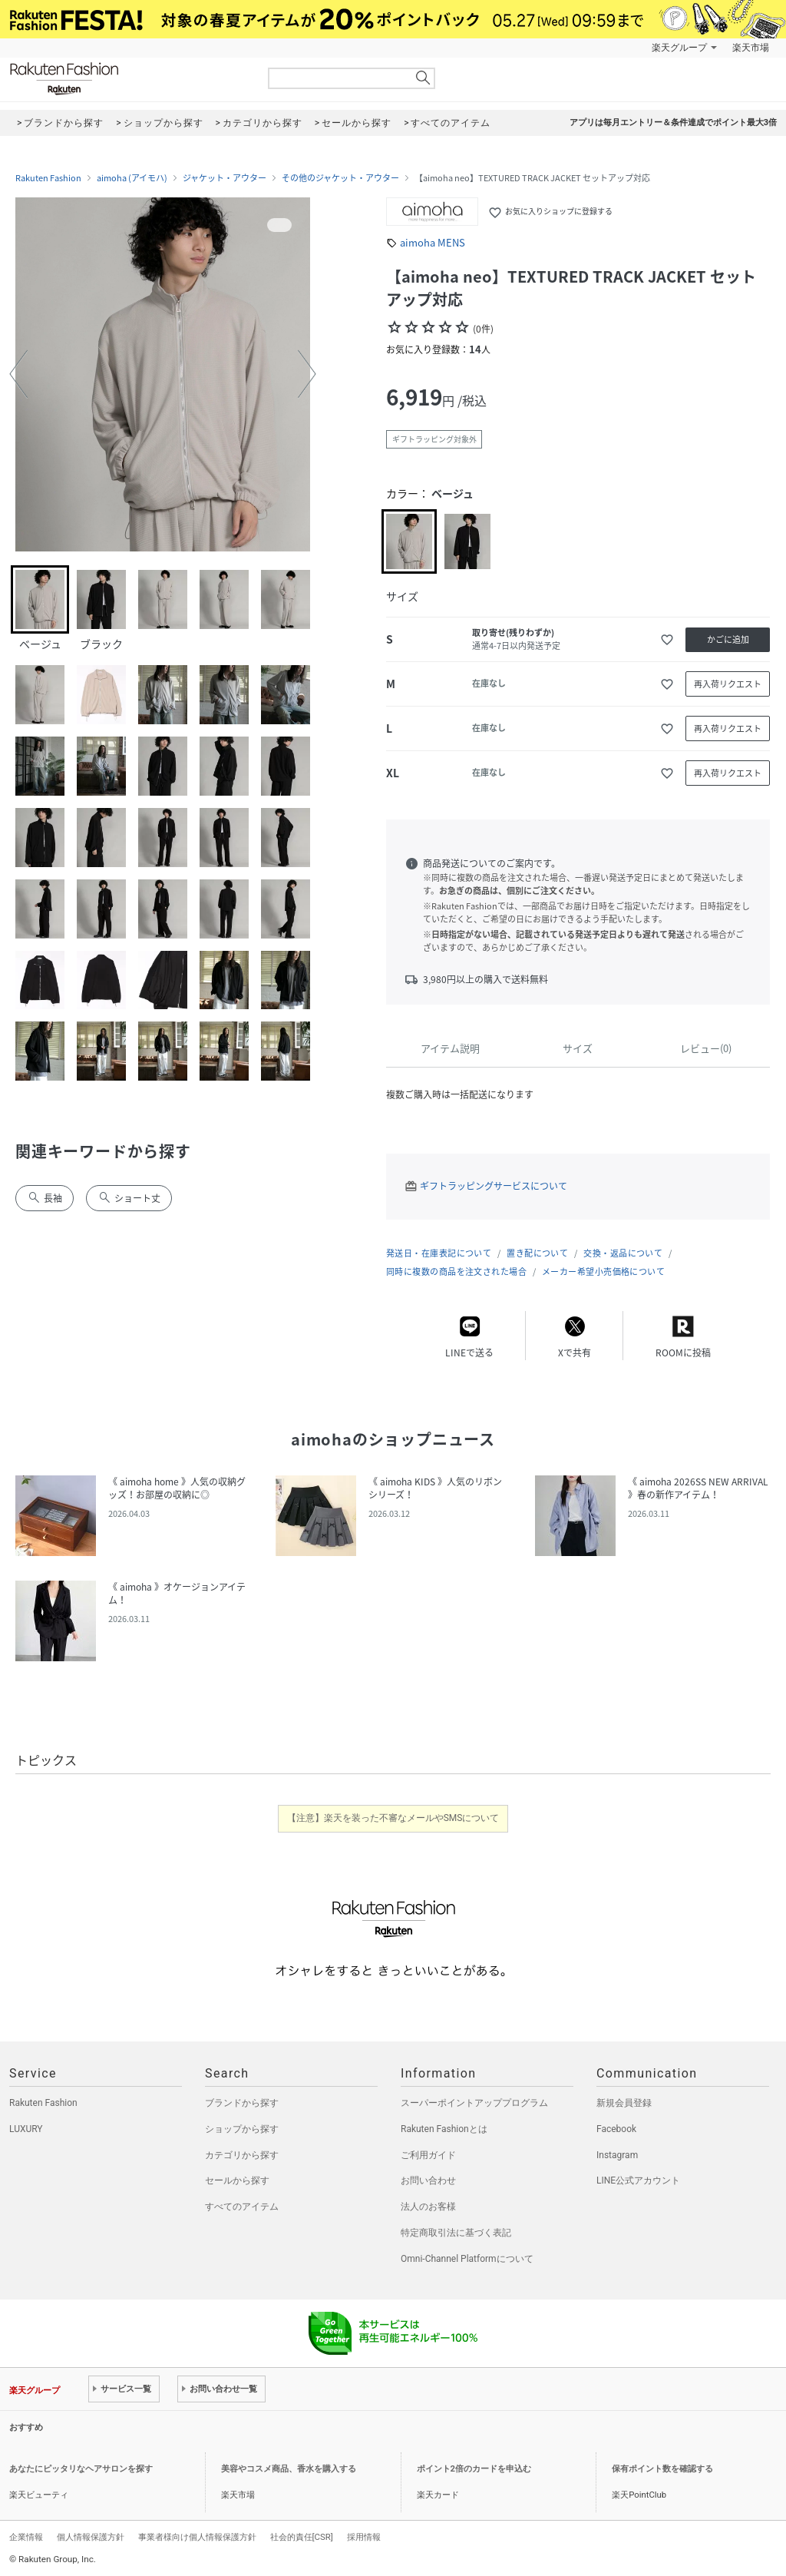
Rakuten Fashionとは (444, 2129)
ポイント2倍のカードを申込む (474, 2469)
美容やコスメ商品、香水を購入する (288, 2469)
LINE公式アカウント (638, 2180)
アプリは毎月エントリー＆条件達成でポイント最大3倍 (673, 122)
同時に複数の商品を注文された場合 (456, 1271)
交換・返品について (622, 1253)
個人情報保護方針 (90, 2536)
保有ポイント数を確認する (662, 2469)
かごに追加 (728, 639)
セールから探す (237, 2180)
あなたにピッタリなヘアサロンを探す (81, 2469)
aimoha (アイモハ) (132, 178)
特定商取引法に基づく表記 (456, 2232)
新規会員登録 (624, 2103)
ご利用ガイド (428, 2155)
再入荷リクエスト (727, 683)
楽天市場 (750, 47)
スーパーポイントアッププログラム (474, 2103)
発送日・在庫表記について (438, 1253)
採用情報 (364, 2536)
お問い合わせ (428, 2180)
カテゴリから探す (242, 2155)
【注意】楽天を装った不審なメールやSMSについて (393, 1818)
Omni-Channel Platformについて (467, 2258)
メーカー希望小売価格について (603, 1271)
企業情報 (26, 2536)
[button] (18, 374)
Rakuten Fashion (128, 78)
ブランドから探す (242, 2103)
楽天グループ (679, 47)
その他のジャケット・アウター (340, 178)
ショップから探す (242, 2129)
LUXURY (26, 2129)
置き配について (537, 1253)
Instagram (617, 2155)
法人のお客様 (428, 2206)
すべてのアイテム (242, 2206)
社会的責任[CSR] (301, 2536)
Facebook (616, 2129)
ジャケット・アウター (224, 178)
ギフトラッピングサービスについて (493, 1186)
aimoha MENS (432, 242)
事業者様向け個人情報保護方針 (197, 2536)
